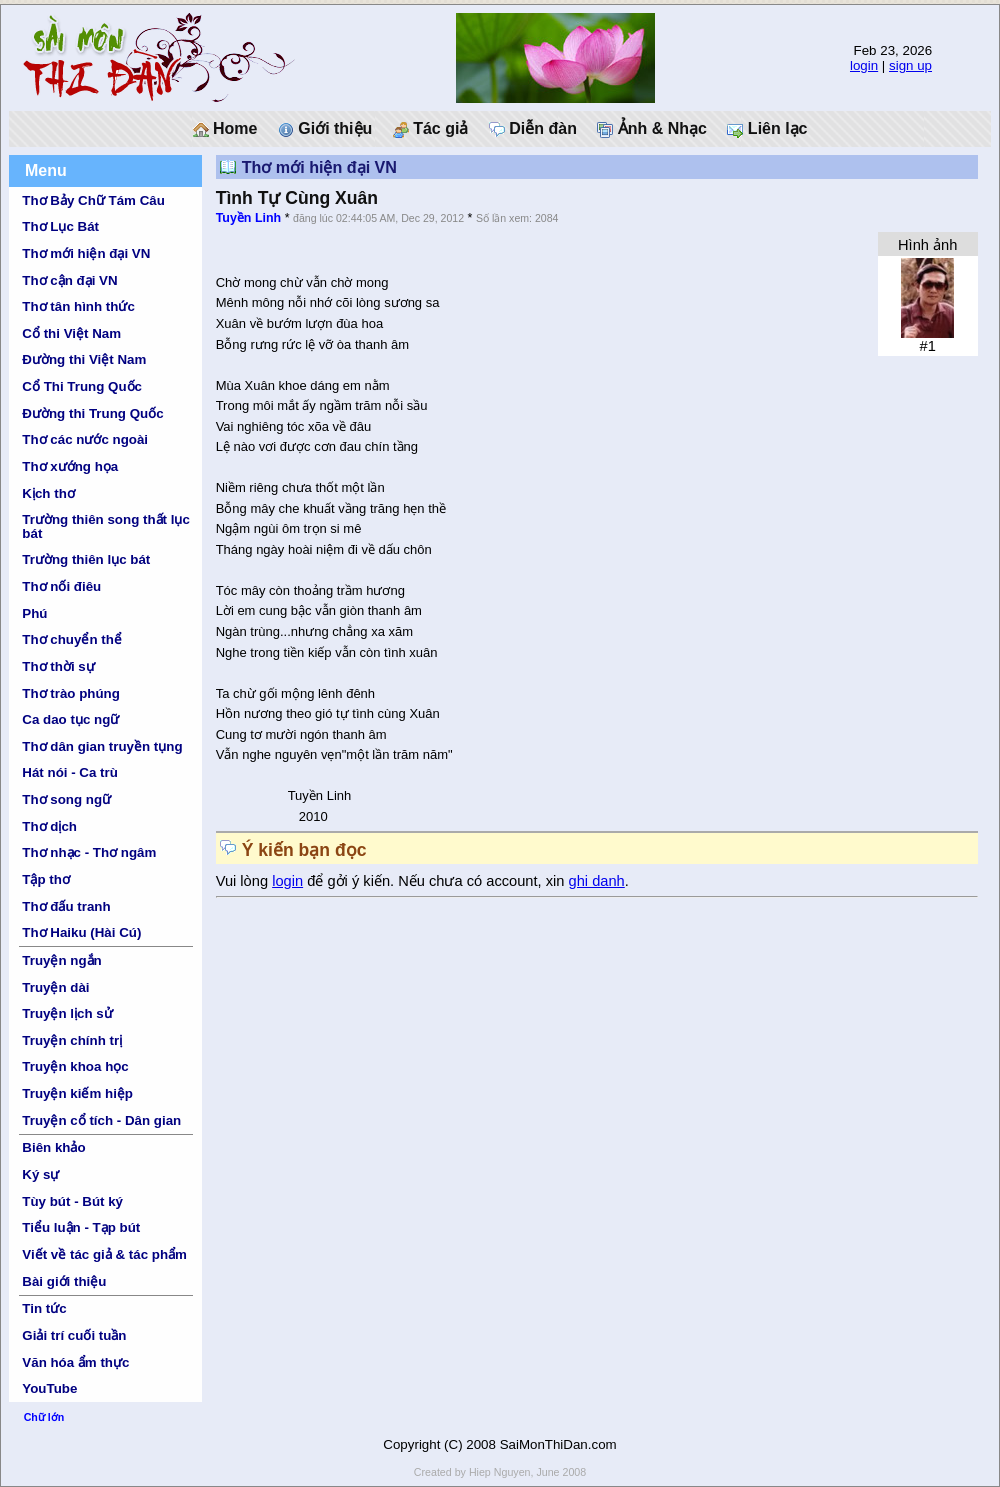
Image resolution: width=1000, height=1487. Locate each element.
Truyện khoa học (75, 1066)
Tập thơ (46, 879)
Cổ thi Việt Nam (71, 333)
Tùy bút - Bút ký (72, 1201)
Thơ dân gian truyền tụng (102, 746)
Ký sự (40, 1174)
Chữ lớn (44, 1417)
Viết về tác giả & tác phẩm (104, 1254)
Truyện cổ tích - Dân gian (101, 1120)
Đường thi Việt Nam (84, 359)
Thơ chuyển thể (72, 639)
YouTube (49, 1388)
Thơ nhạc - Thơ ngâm (89, 852)
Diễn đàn (533, 129)
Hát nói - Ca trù (70, 772)
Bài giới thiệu (64, 1281)
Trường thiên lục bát (86, 559)
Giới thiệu (325, 129)
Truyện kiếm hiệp (77, 1093)
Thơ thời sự (58, 666)
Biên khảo (53, 1147)
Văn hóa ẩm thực (75, 1362)
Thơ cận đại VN (69, 280)
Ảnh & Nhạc (652, 129)
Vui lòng (244, 881)
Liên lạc (767, 129)
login (864, 65)
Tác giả (431, 129)
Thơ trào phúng (71, 693)
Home (225, 129)
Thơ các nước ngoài (85, 439)
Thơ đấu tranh (66, 906)
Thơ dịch (49, 826)
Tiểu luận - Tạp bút (81, 1227)
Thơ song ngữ (66, 799)
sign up (910, 65)
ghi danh (597, 881)
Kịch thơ (48, 493)
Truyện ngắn (61, 960)
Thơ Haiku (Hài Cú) (81, 932)
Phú (34, 613)
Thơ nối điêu (61, 586)
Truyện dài (55, 987)
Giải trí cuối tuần (74, 1335)
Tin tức (44, 1308)
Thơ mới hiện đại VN (86, 253)
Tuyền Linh (249, 218)
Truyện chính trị (72, 1040)
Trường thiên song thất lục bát (106, 526)
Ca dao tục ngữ (70, 719)
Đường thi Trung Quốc (92, 413)
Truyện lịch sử (67, 1013)
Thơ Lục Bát (60, 226)
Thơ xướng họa (70, 466)
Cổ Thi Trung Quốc (82, 386)
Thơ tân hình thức (78, 306)
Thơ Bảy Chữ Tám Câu (93, 200)
